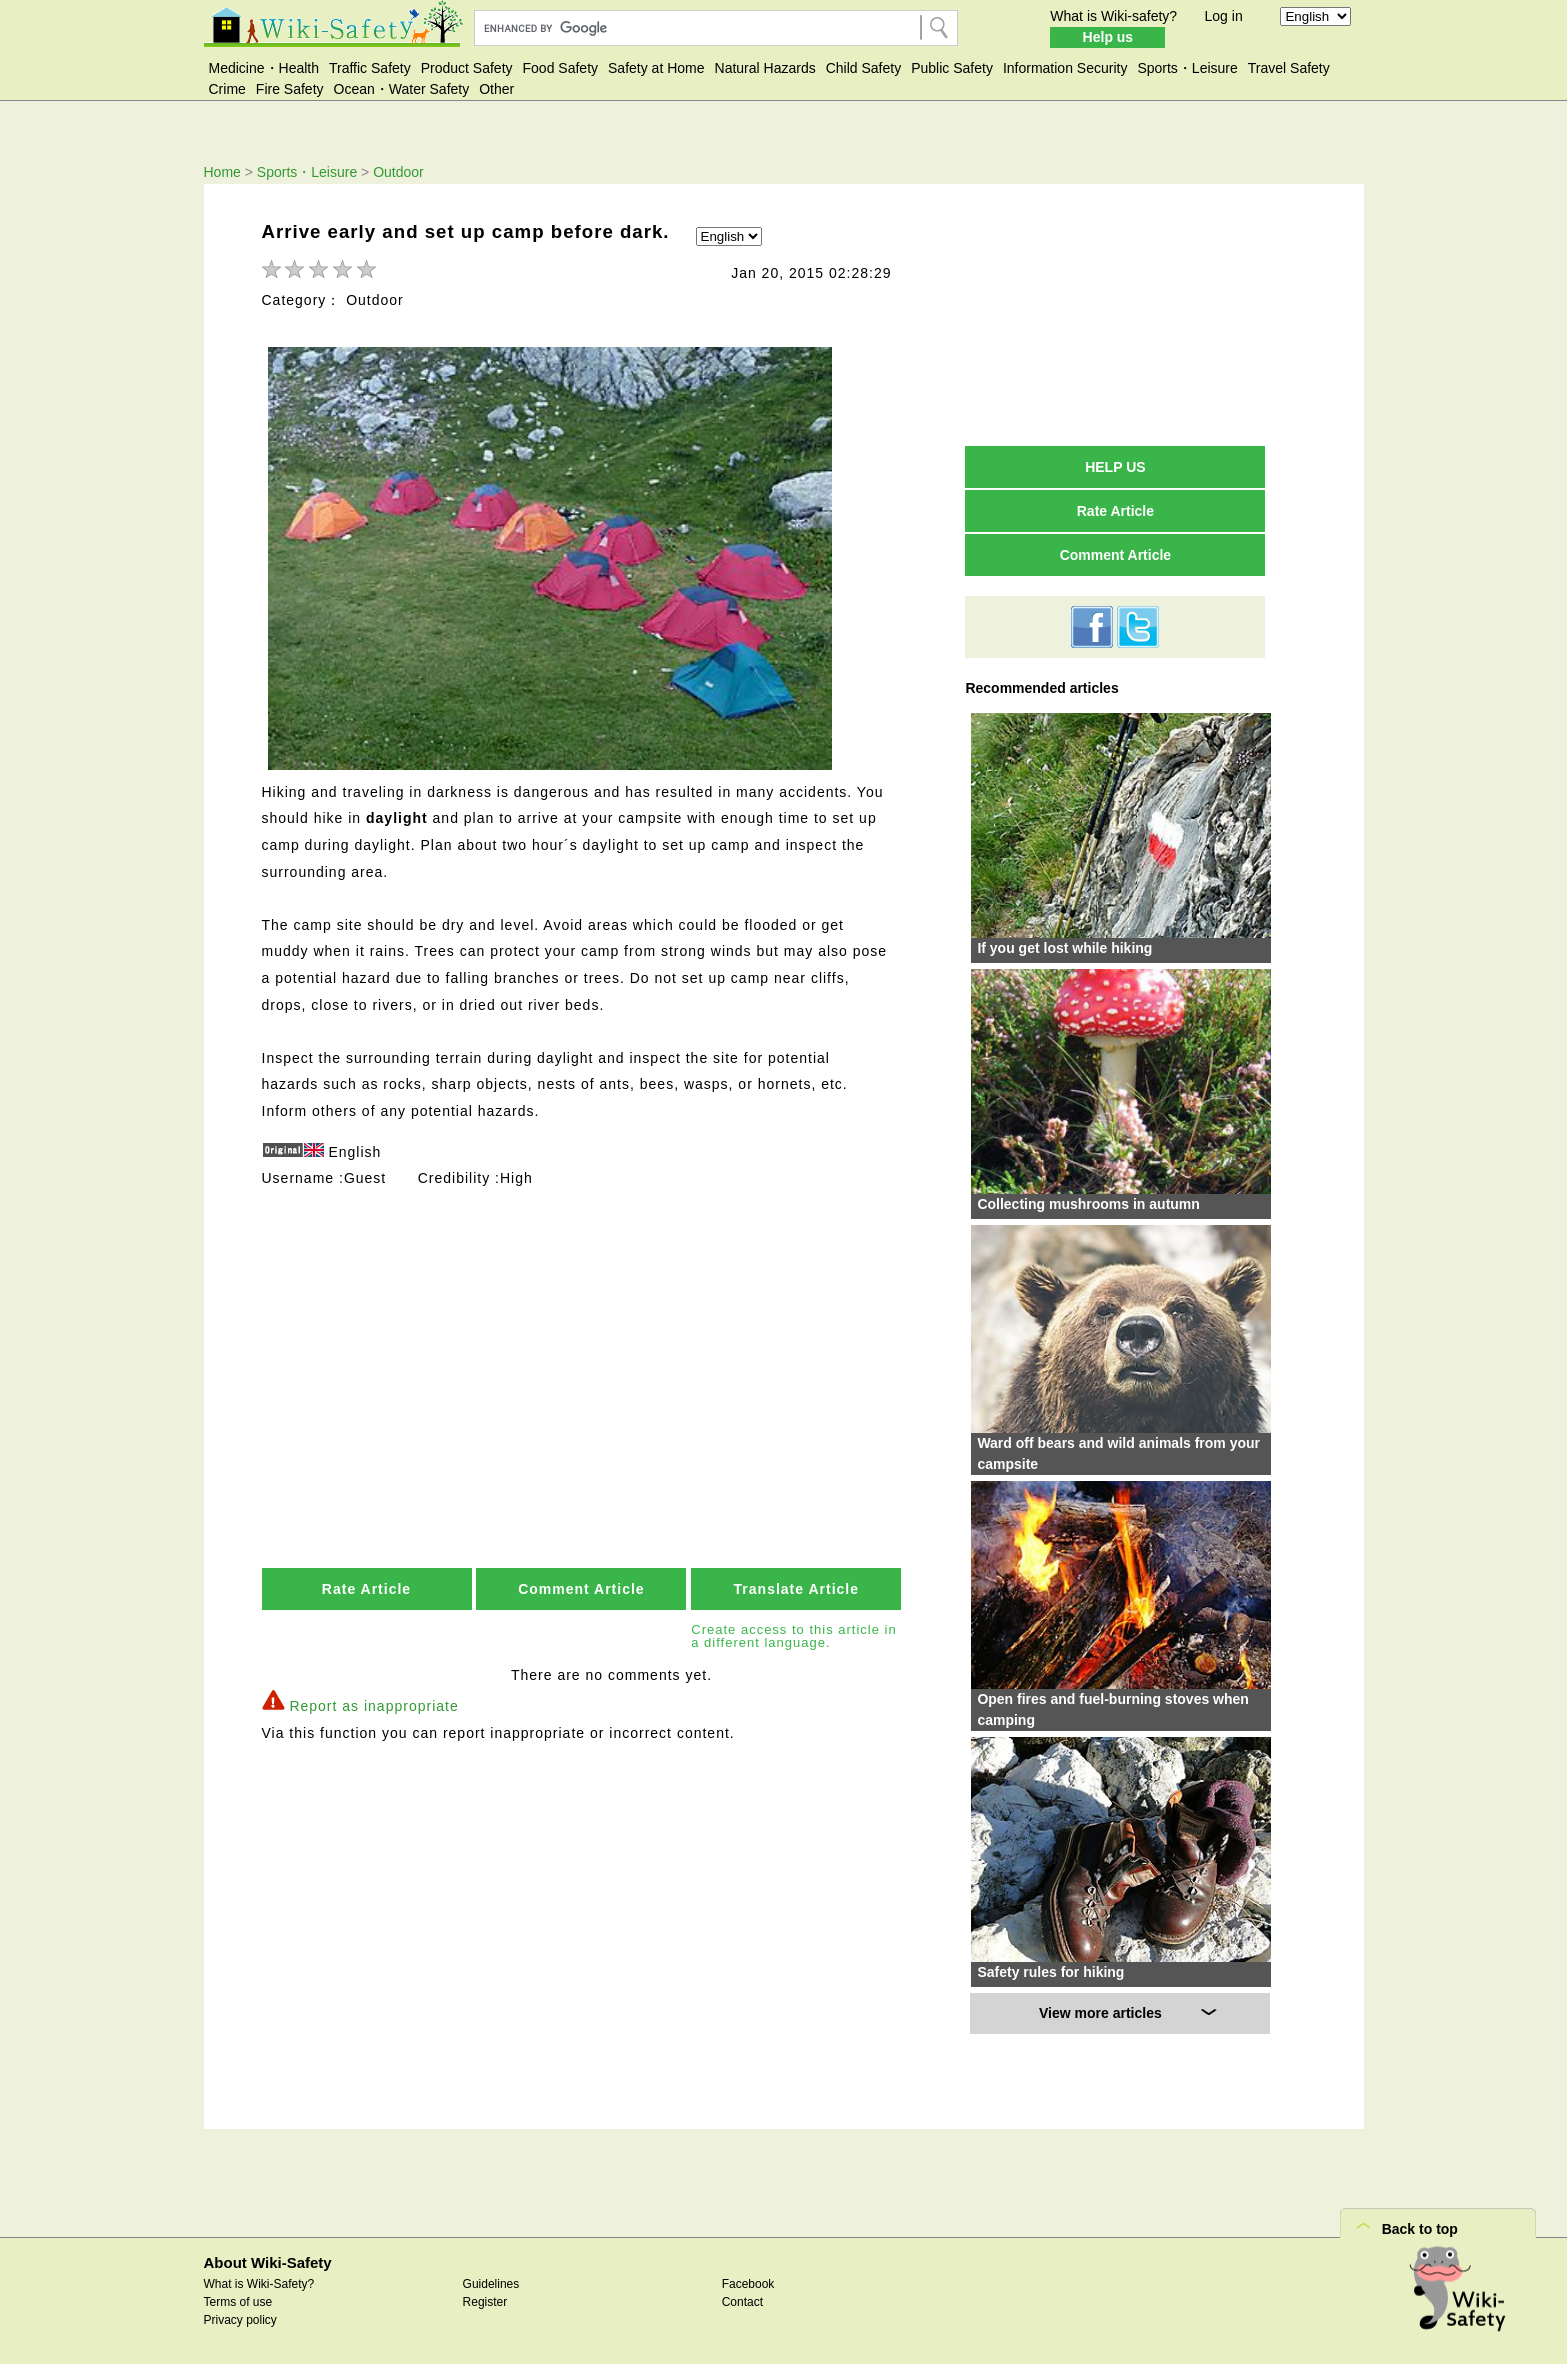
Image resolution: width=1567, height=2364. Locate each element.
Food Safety (561, 68)
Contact (742, 2302)
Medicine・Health (264, 68)
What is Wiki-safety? (1113, 16)
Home (222, 172)
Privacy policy (240, 2320)
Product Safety (467, 68)
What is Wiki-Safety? (259, 2284)
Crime (227, 89)
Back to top (1420, 2229)
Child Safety (863, 68)
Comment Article (581, 1586)
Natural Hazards (765, 68)
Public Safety (952, 68)
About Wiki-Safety (268, 2262)
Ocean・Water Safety (402, 89)
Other (496, 89)
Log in (1224, 16)
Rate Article (366, 1586)
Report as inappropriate (373, 1702)
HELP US (1115, 467)
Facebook (748, 2284)
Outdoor (398, 172)
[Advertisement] (584, 1336)
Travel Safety (1289, 68)
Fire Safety (290, 89)
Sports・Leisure (1187, 68)
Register (485, 2302)
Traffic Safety (370, 68)
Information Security (1065, 68)
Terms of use (238, 2302)
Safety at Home (656, 68)
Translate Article (796, 1586)
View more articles (1100, 2013)
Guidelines (491, 2284)
